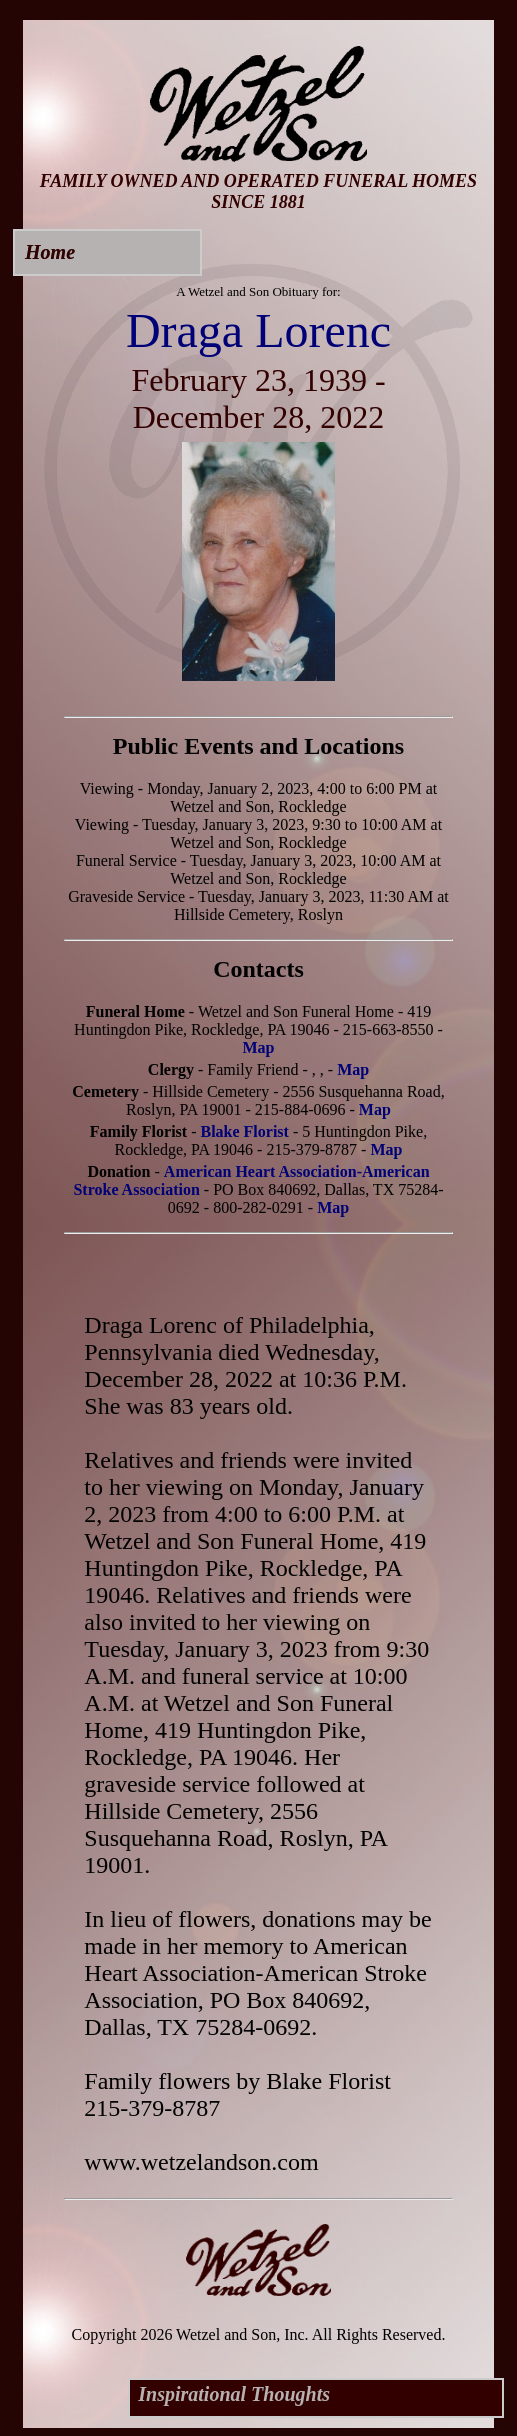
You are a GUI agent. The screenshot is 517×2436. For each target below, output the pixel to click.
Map (258, 1047)
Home (50, 252)
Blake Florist (244, 1131)
